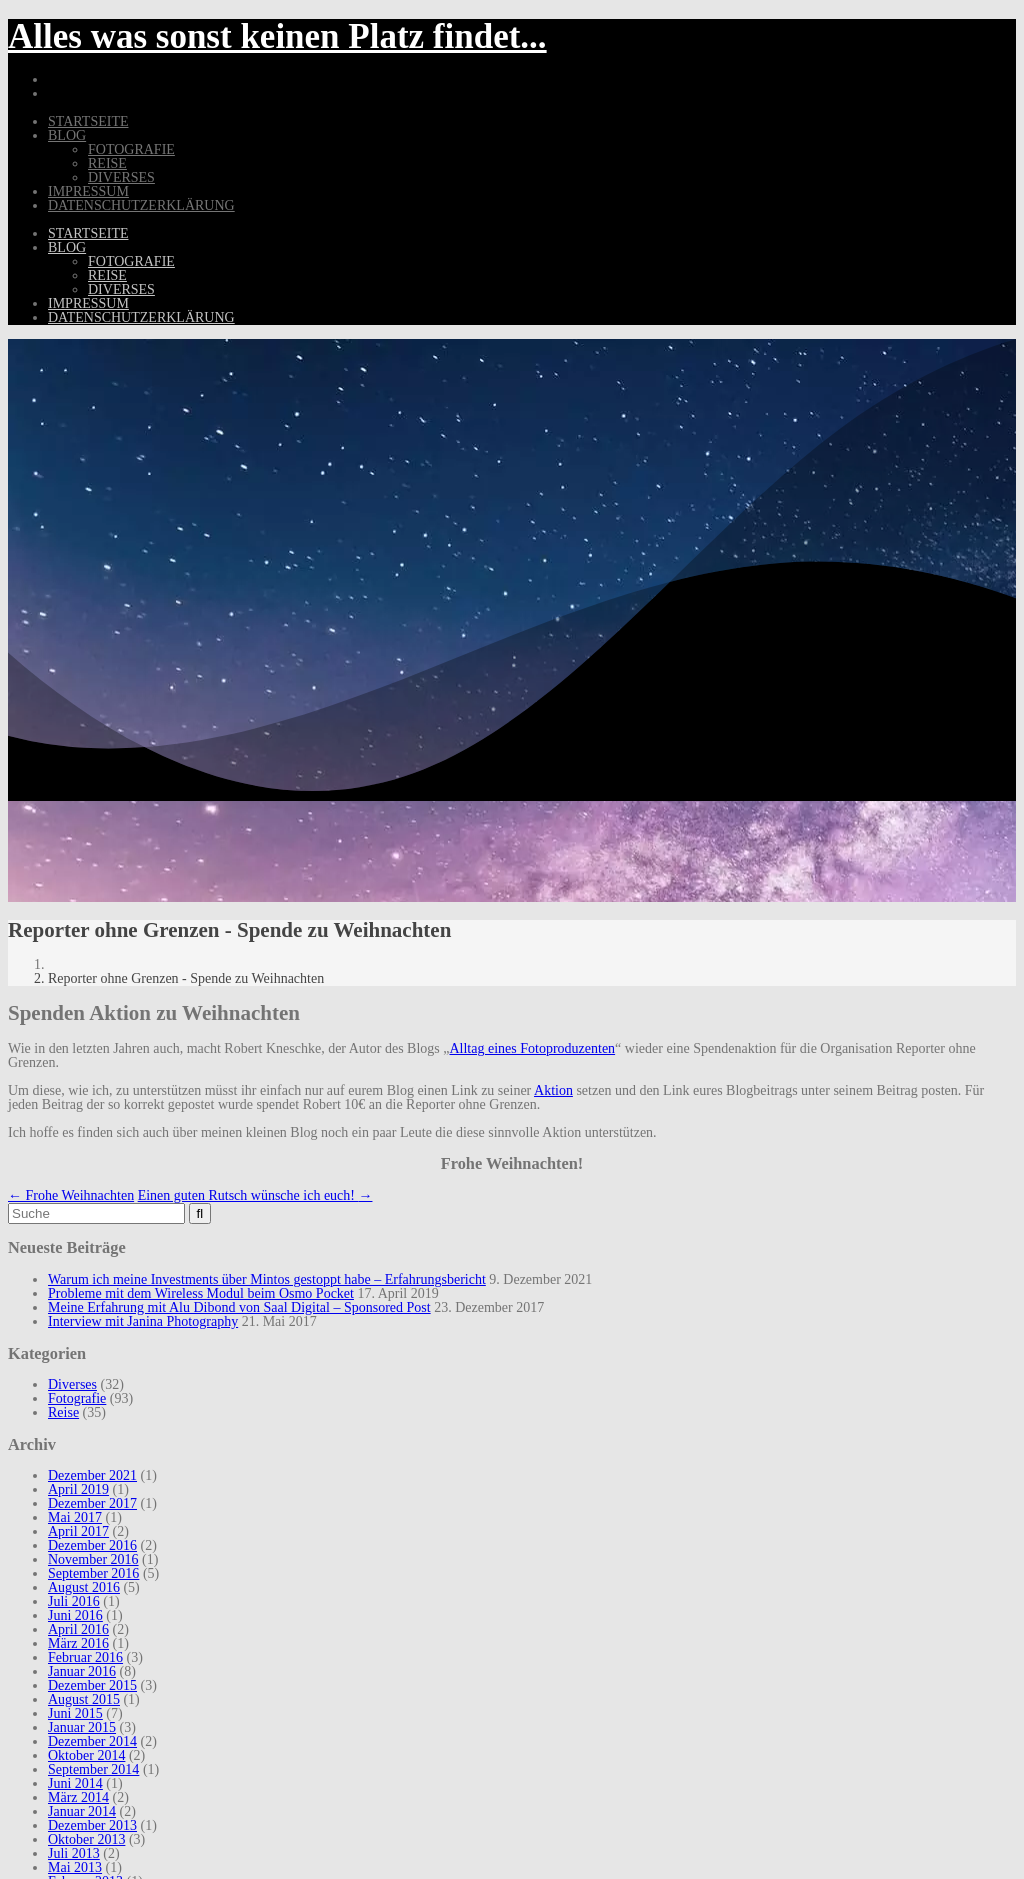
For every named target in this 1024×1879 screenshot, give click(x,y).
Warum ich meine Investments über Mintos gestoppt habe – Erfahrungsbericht (267, 1279)
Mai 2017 (75, 1517)
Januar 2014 (82, 1811)
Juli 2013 (74, 1853)
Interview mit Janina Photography (143, 1321)
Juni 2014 (75, 1783)
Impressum (88, 191)
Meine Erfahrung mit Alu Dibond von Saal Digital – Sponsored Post (239, 1307)
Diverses (121, 177)
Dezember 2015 (92, 1685)
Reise (107, 163)
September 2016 (93, 1573)
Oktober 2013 (86, 1839)
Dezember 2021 (92, 1475)
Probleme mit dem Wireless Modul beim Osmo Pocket (201, 1293)
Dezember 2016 (92, 1545)
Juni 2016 (75, 1615)
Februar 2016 (85, 1657)
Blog (67, 135)
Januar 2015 (82, 1727)
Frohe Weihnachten (71, 1195)
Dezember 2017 (92, 1503)
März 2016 (78, 1643)
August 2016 (84, 1587)
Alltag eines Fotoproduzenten (532, 1048)
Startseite (88, 121)
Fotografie (131, 149)
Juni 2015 (75, 1713)
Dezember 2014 (92, 1741)
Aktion (553, 1090)
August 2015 (84, 1699)
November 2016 (93, 1559)
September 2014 (93, 1769)
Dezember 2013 (92, 1825)
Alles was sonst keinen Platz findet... (277, 36)
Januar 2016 (82, 1671)
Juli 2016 (74, 1601)
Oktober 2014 (86, 1755)
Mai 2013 (75, 1867)
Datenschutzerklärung (141, 205)
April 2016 (78, 1629)
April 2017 (78, 1531)
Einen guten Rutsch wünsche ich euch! (255, 1195)
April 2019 (78, 1489)
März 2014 (78, 1797)
